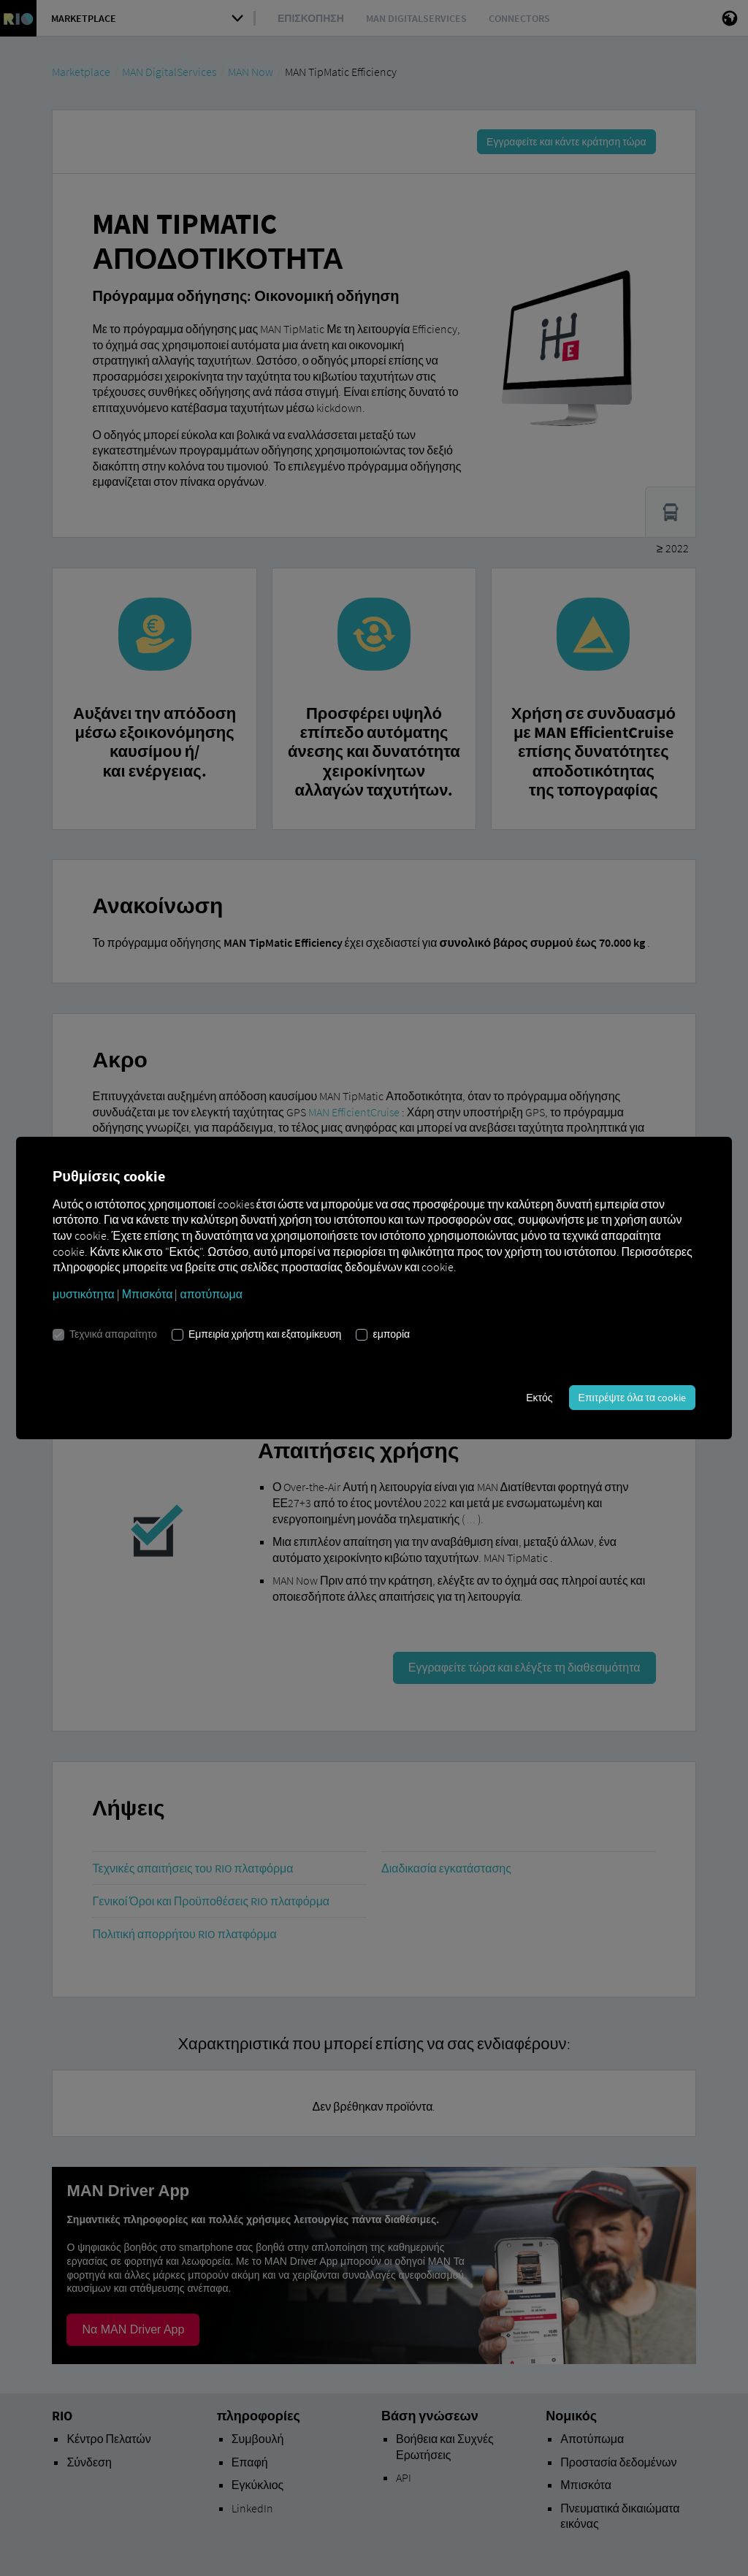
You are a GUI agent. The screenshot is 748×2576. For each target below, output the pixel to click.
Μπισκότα (147, 1294)
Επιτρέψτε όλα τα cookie (632, 1397)
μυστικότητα (84, 1294)
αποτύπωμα (211, 1294)
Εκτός (539, 1397)
